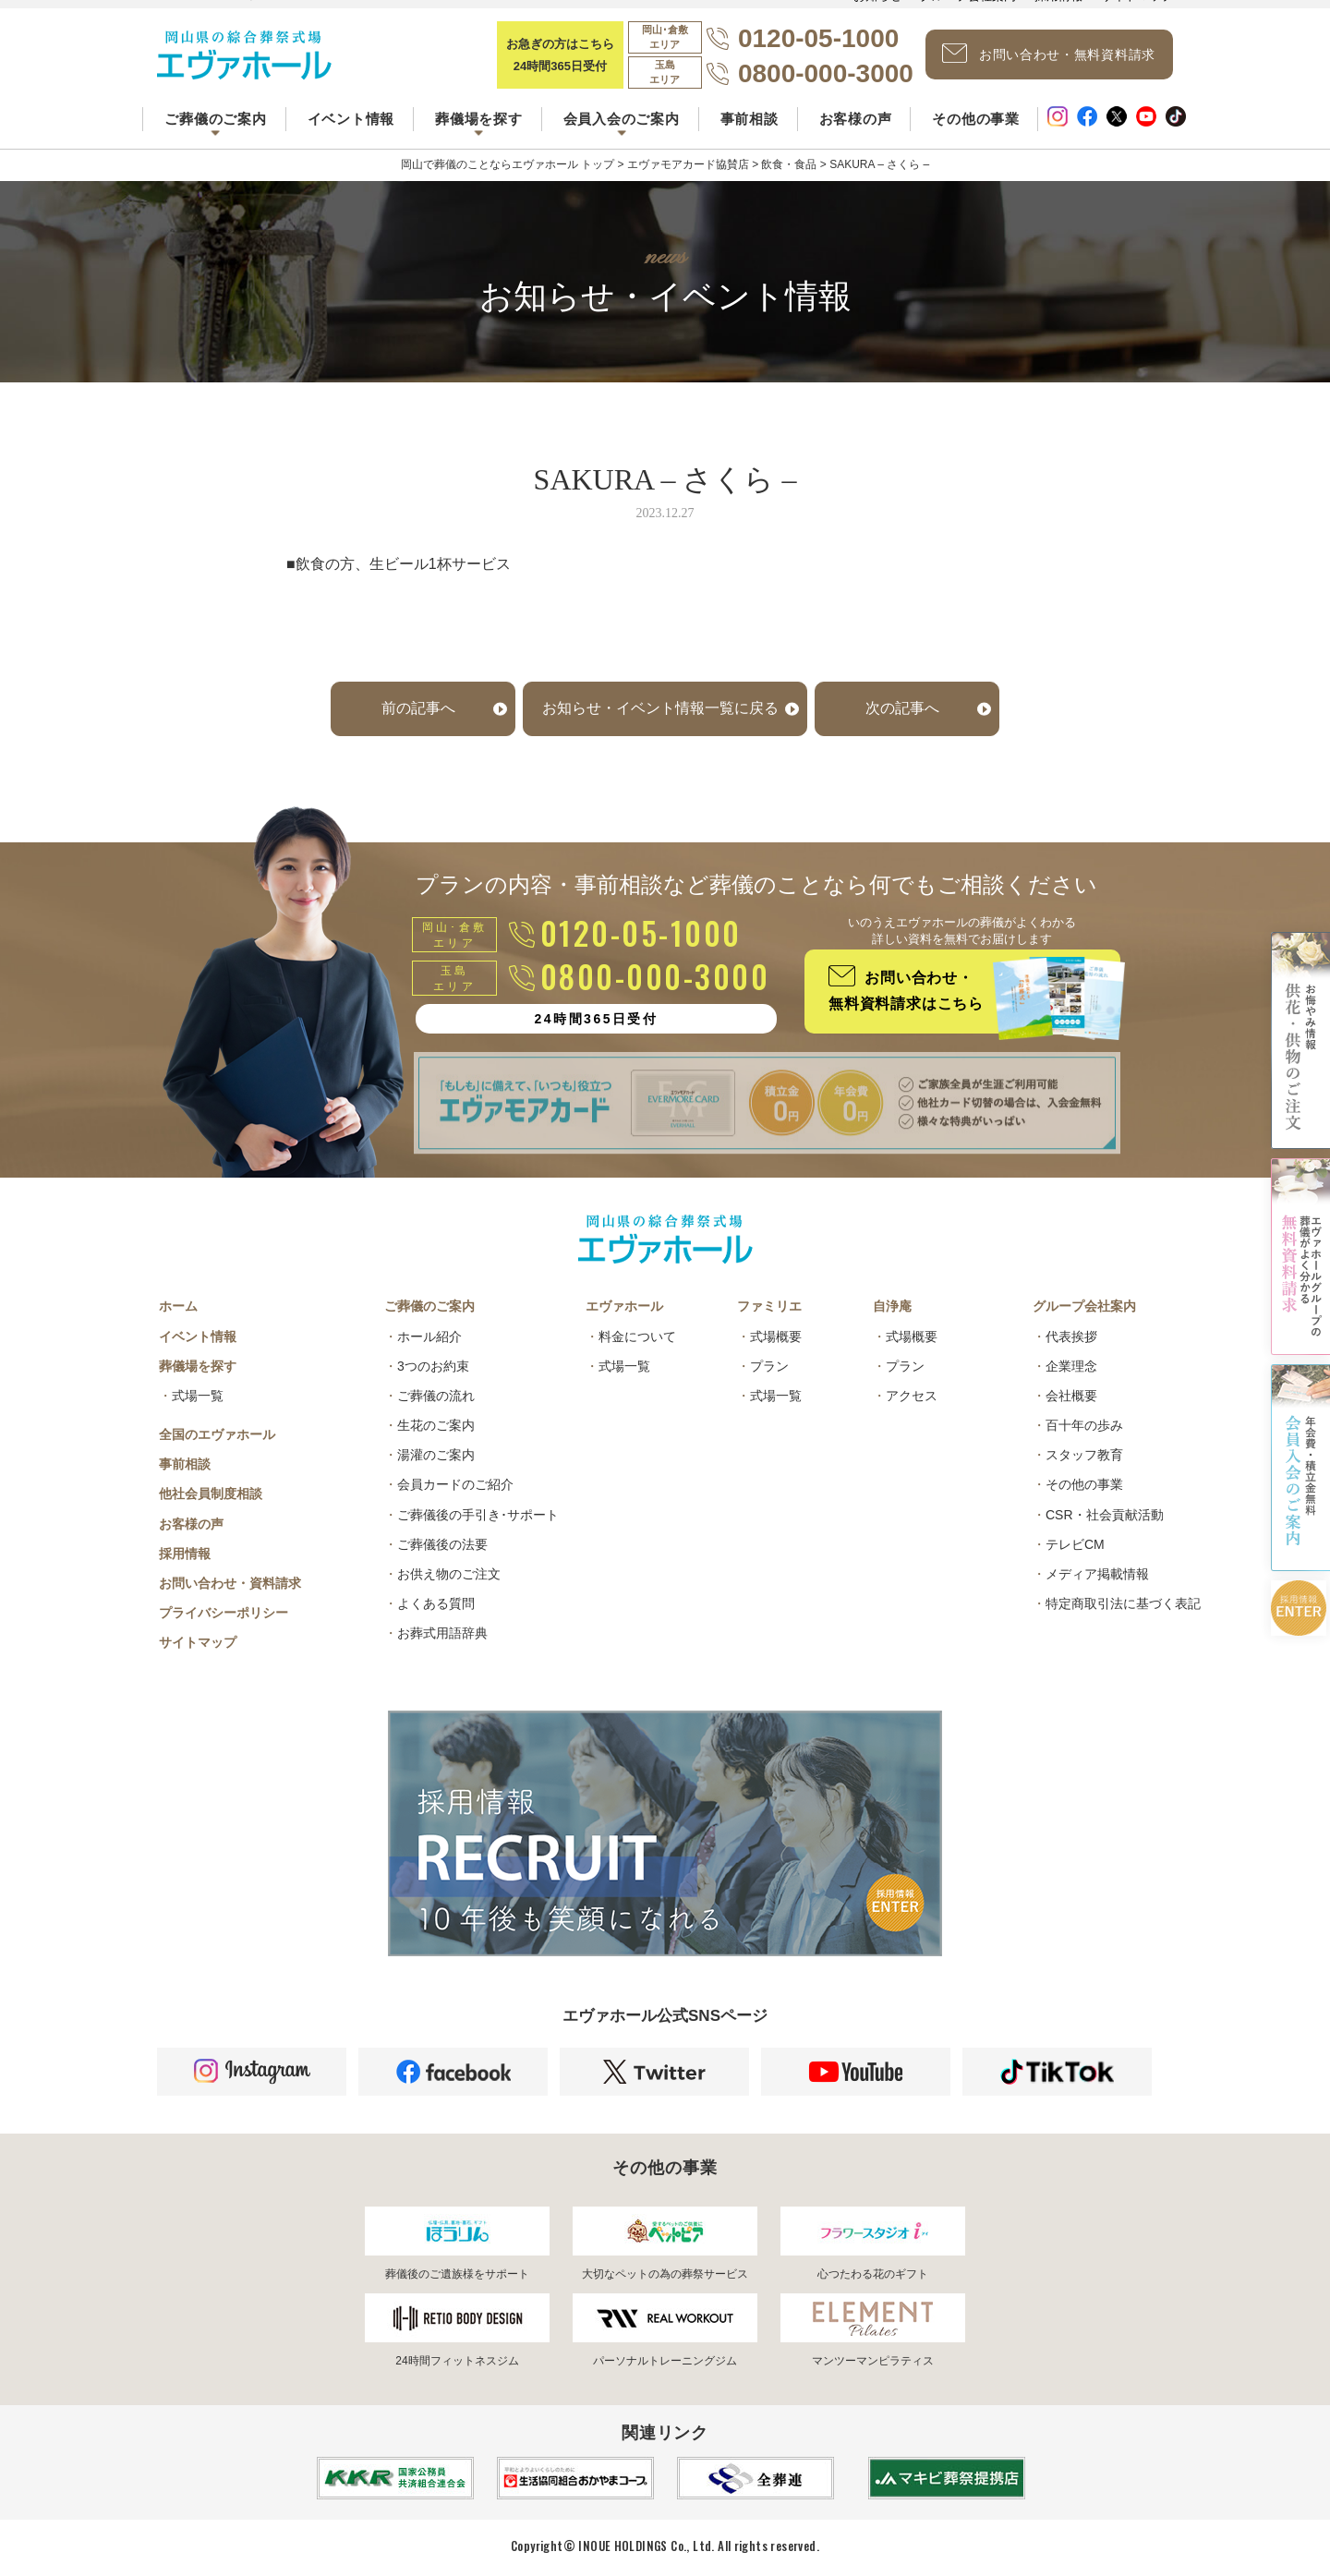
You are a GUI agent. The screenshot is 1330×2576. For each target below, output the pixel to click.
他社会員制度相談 (210, 1493)
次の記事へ (902, 708)
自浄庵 (892, 1306)
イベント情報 (351, 119)
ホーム (178, 1306)
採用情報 (185, 1553)
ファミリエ (769, 1306)
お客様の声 (855, 119)
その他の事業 (976, 119)
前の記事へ (418, 708)
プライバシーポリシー (223, 1612)
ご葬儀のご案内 (429, 1306)
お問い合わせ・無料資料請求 (1048, 54)
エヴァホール (624, 1306)
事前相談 (749, 119)
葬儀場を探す (197, 1366)
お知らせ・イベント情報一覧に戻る (660, 708)
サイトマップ (197, 1642)
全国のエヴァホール (217, 1434)
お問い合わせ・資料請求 (230, 1583)
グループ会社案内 (1084, 1306)
